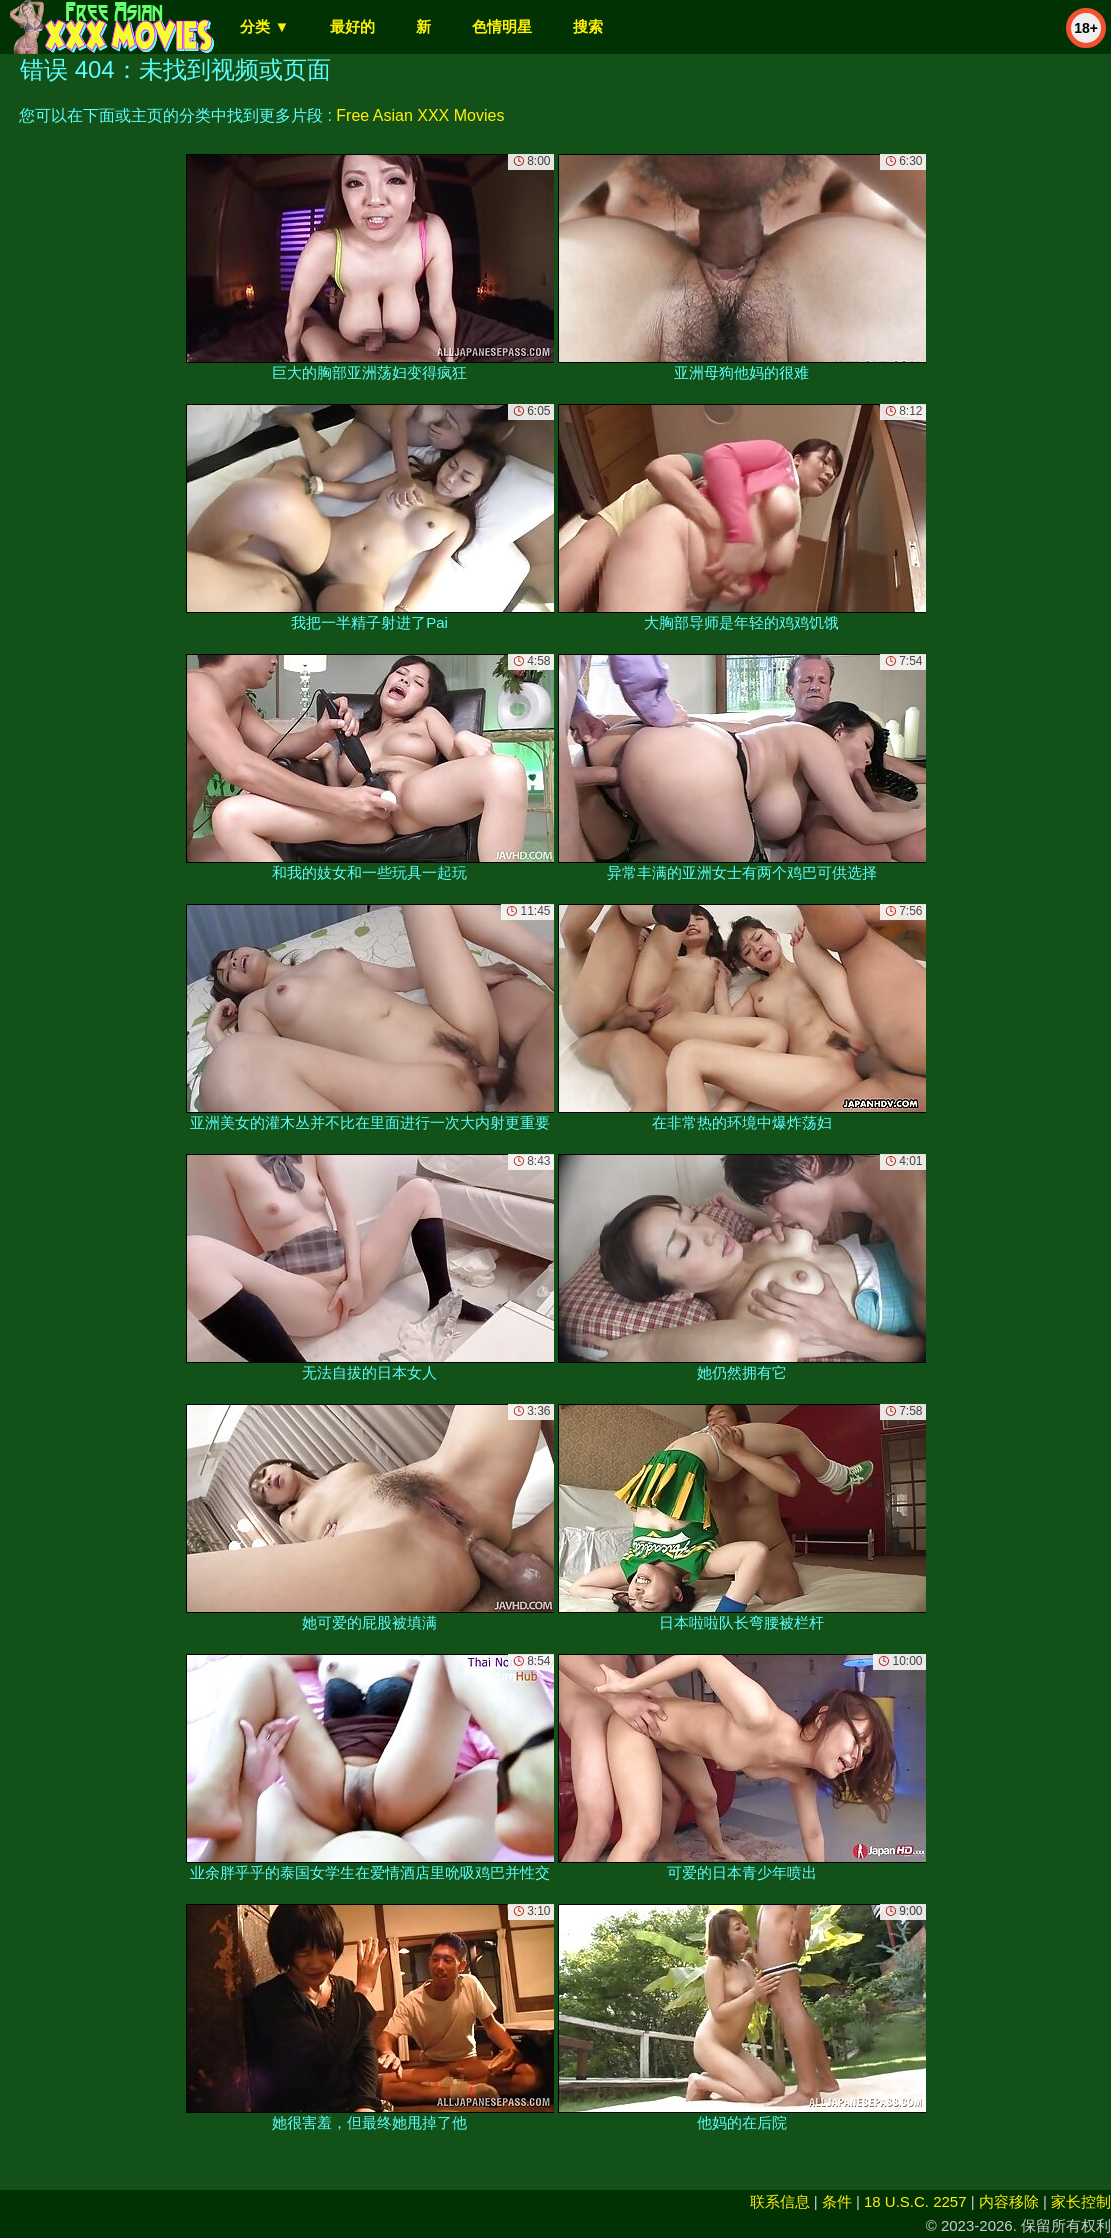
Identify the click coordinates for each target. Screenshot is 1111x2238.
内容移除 (1009, 2201)
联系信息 (780, 2201)
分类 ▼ (264, 26)
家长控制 (1081, 2201)
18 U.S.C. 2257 (915, 2201)
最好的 (352, 26)
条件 (837, 2201)
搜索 (588, 26)
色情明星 (502, 26)
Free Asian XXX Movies (420, 115)
